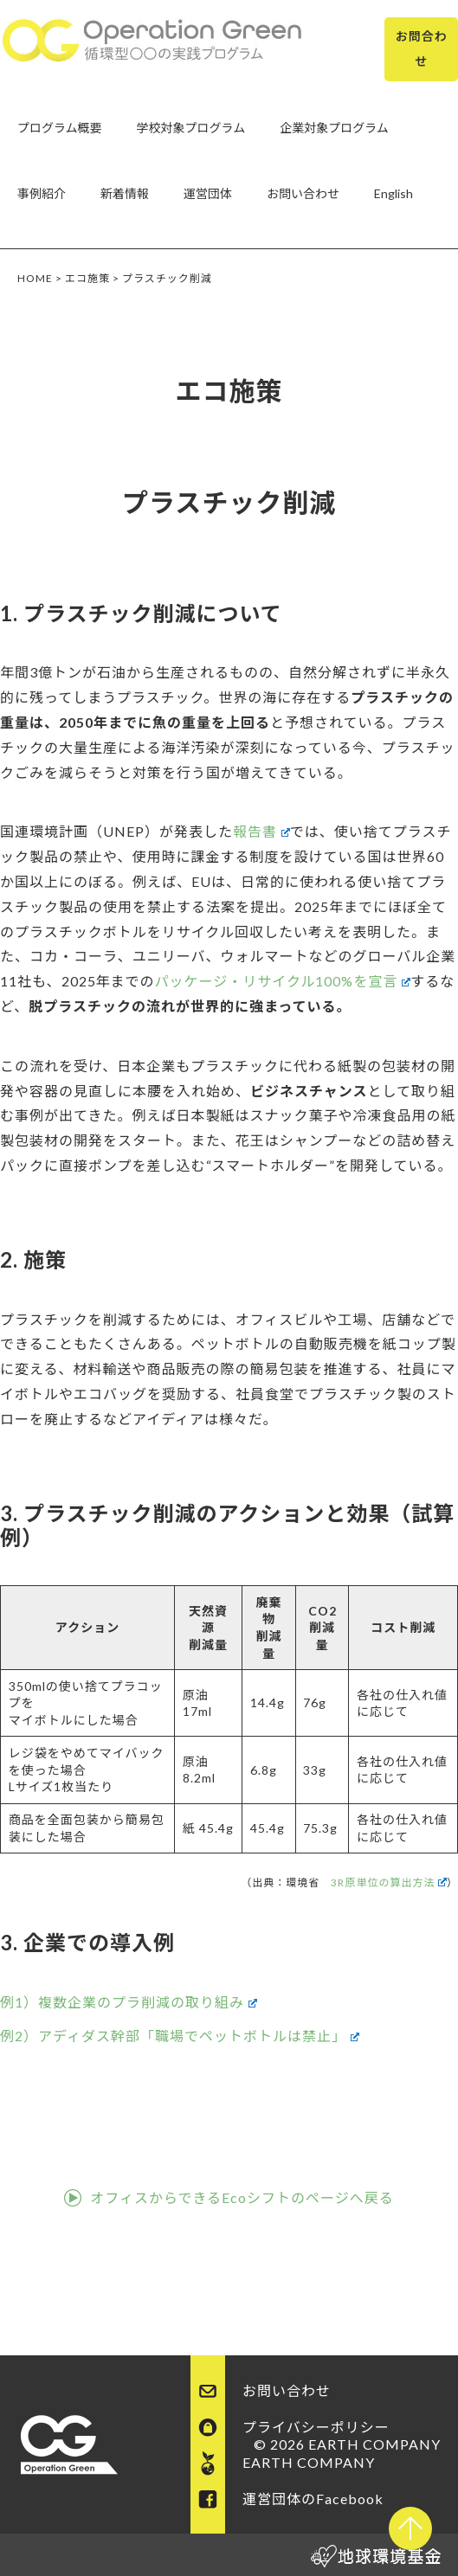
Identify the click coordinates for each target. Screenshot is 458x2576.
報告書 (261, 831)
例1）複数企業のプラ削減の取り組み (128, 2002)
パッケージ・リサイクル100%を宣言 (283, 981)
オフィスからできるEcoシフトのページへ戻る (242, 2197)
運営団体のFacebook (313, 2498)
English (393, 193)
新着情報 (124, 193)
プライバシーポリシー (316, 2427)
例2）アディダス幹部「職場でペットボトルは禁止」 (179, 2035)
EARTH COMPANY (308, 2462)
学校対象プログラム (191, 127)
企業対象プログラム (334, 127)
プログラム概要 (59, 127)
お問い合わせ (303, 193)
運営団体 (208, 193)
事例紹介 (41, 193)
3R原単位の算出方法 (389, 1882)
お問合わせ (422, 48)
